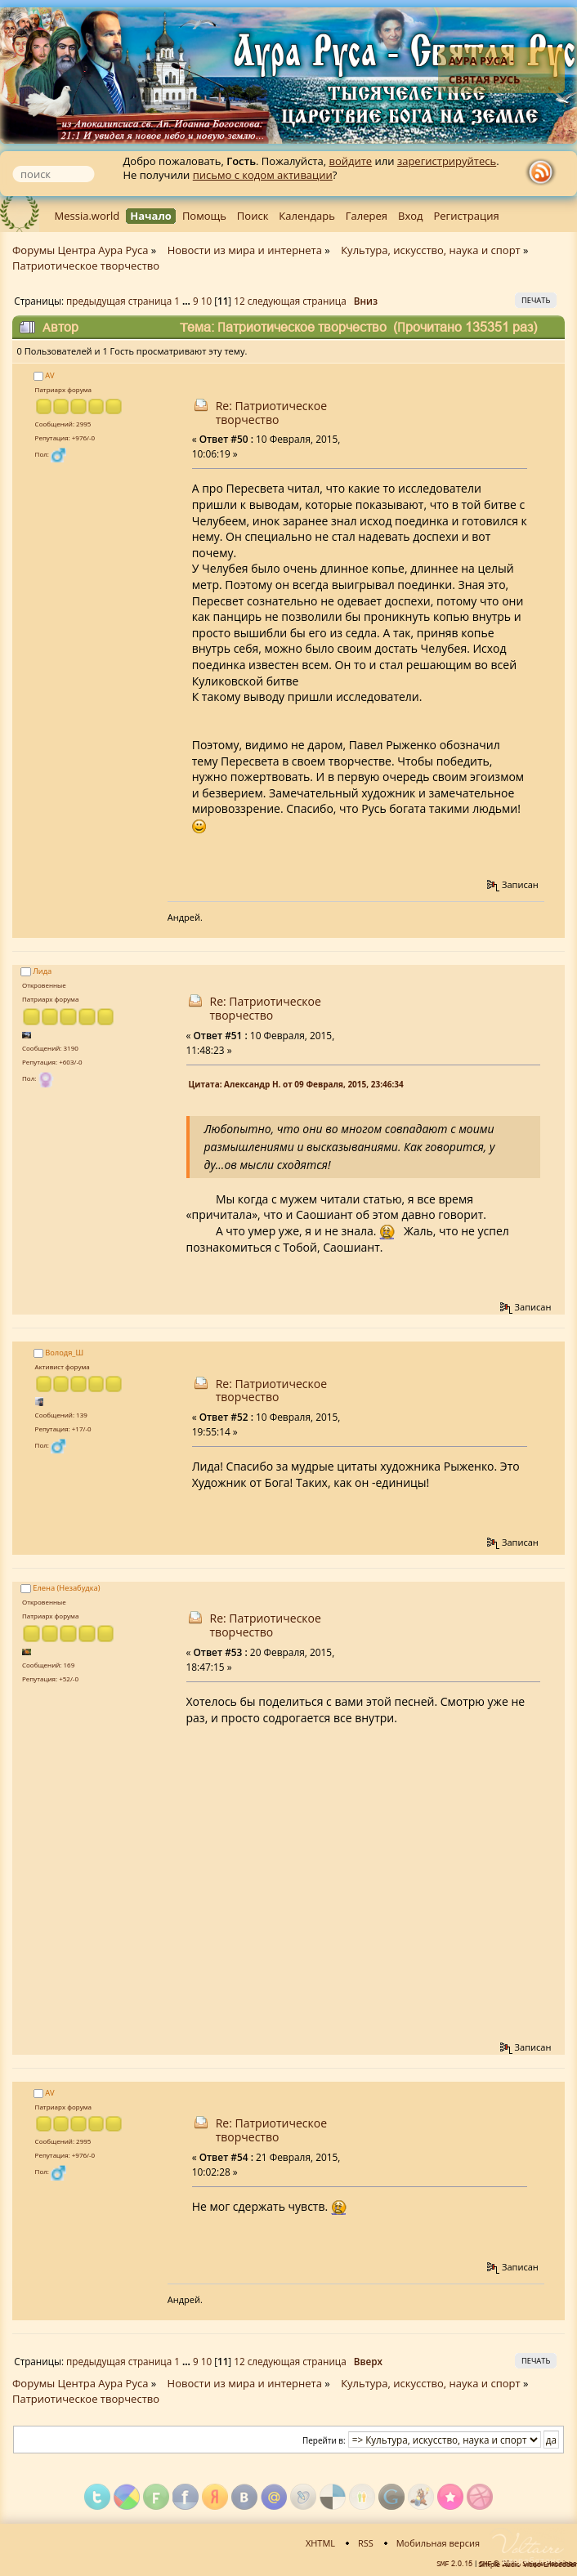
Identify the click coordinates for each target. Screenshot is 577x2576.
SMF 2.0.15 (454, 2564)
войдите (350, 161)
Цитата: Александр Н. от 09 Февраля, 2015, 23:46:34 (296, 1084)
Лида (42, 971)
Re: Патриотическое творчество (271, 412)
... (187, 300)
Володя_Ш (64, 1352)
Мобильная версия (438, 2543)
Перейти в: (324, 2440)
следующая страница (297, 300)
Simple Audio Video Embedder (527, 2564)
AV (49, 375)
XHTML (320, 2543)
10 (206, 300)
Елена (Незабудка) (66, 1588)
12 (239, 300)
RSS (365, 2543)
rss (544, 172)
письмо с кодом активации (263, 174)
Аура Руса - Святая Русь (485, 70)
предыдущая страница (119, 300)
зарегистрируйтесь (446, 161)
